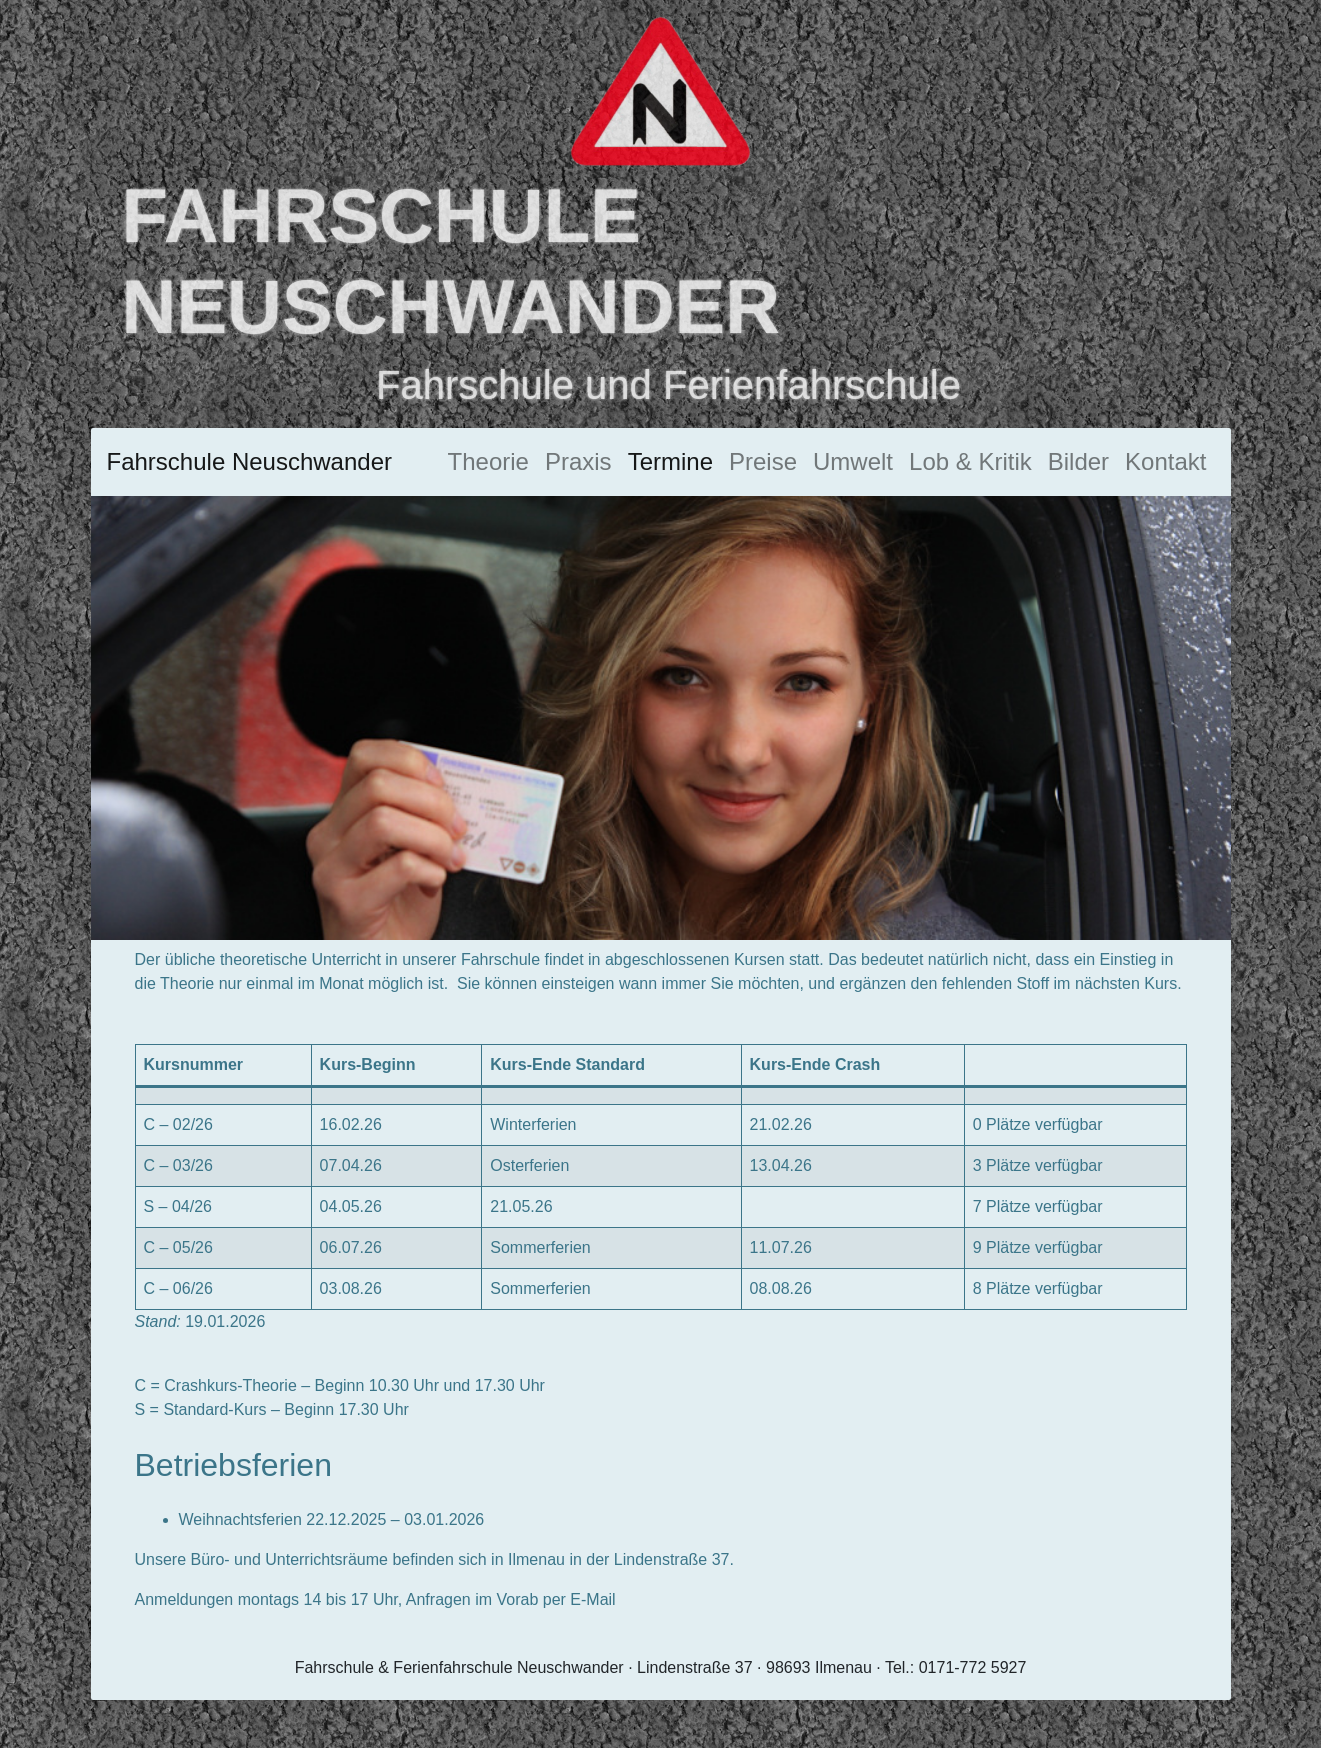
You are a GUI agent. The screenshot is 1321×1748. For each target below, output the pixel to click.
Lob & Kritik (970, 461)
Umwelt (853, 461)
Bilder (1078, 461)
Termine (670, 461)
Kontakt (1165, 461)
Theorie (488, 461)
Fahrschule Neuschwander (249, 461)
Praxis (578, 461)
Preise (763, 461)
